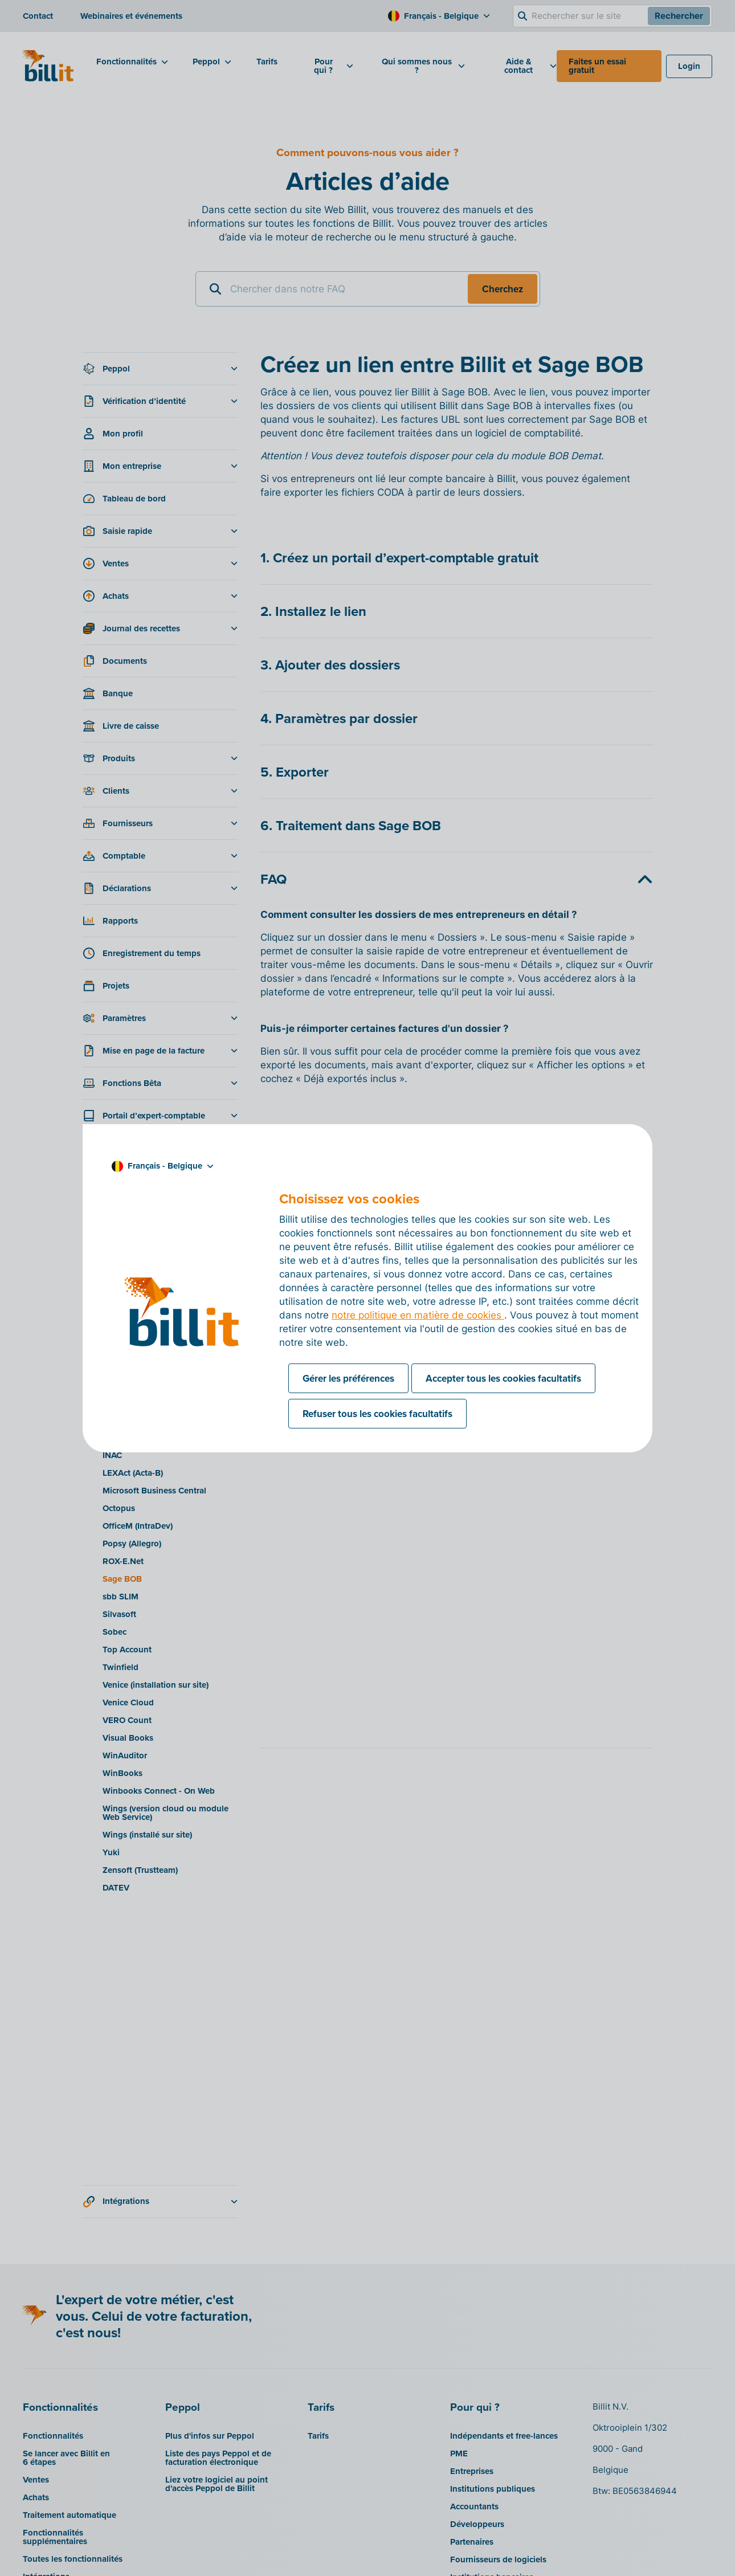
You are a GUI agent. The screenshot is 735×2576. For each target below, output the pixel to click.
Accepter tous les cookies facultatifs (503, 1378)
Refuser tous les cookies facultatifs (377, 1413)
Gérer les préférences (348, 1378)
